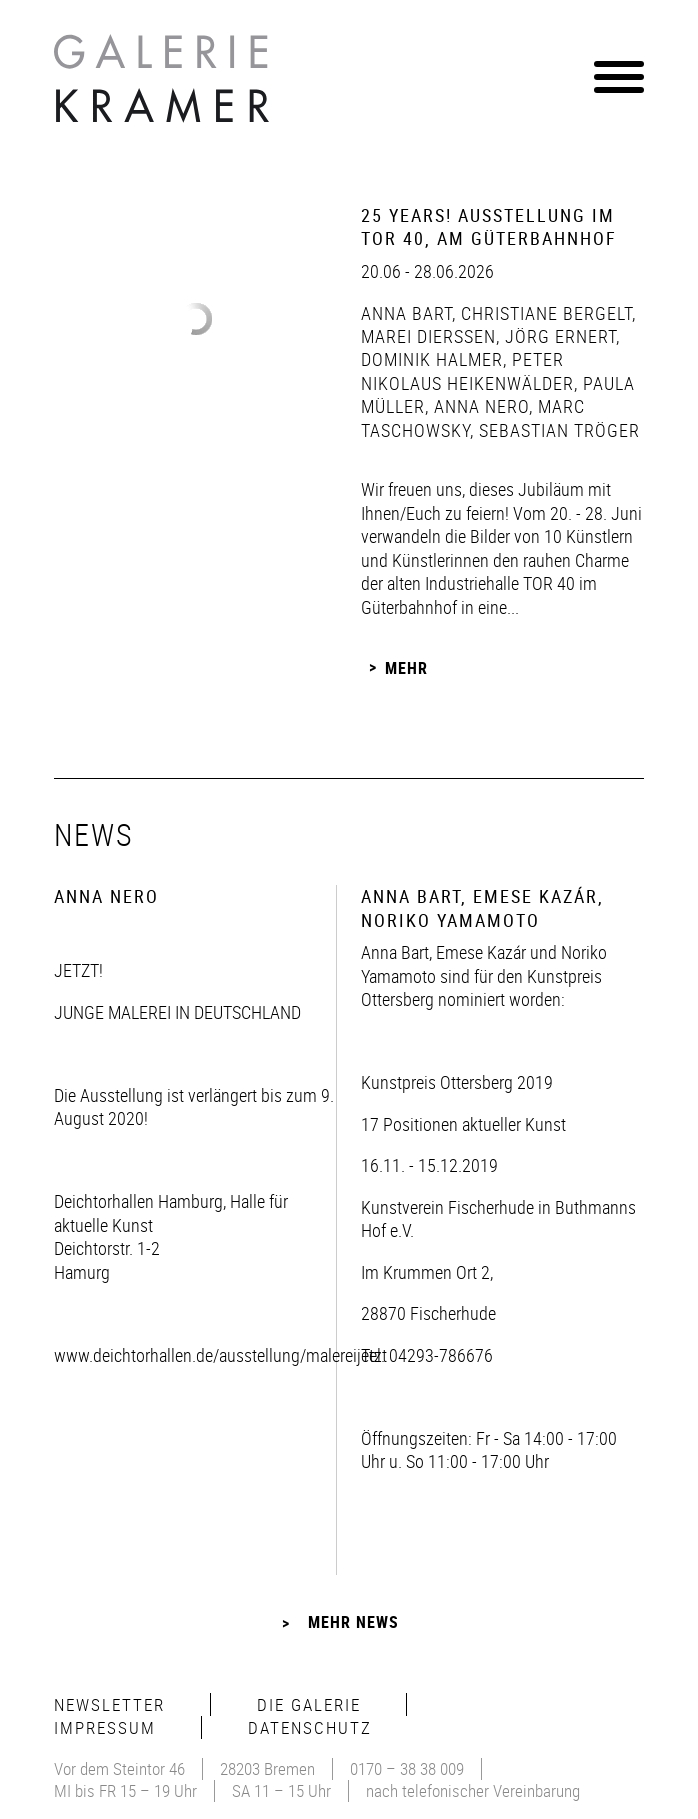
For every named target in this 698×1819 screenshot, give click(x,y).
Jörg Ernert (558, 336)
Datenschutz (310, 1727)
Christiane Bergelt (544, 313)
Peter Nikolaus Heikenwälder (467, 370)
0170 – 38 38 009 (407, 1768)
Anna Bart (406, 313)
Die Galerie (309, 1704)
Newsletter (109, 1704)
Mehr (406, 667)
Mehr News (353, 1622)
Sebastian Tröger (557, 430)
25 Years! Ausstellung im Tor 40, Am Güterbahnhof (489, 226)
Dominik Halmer (432, 359)
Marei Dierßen (428, 336)
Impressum (105, 1727)
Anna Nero (479, 406)
